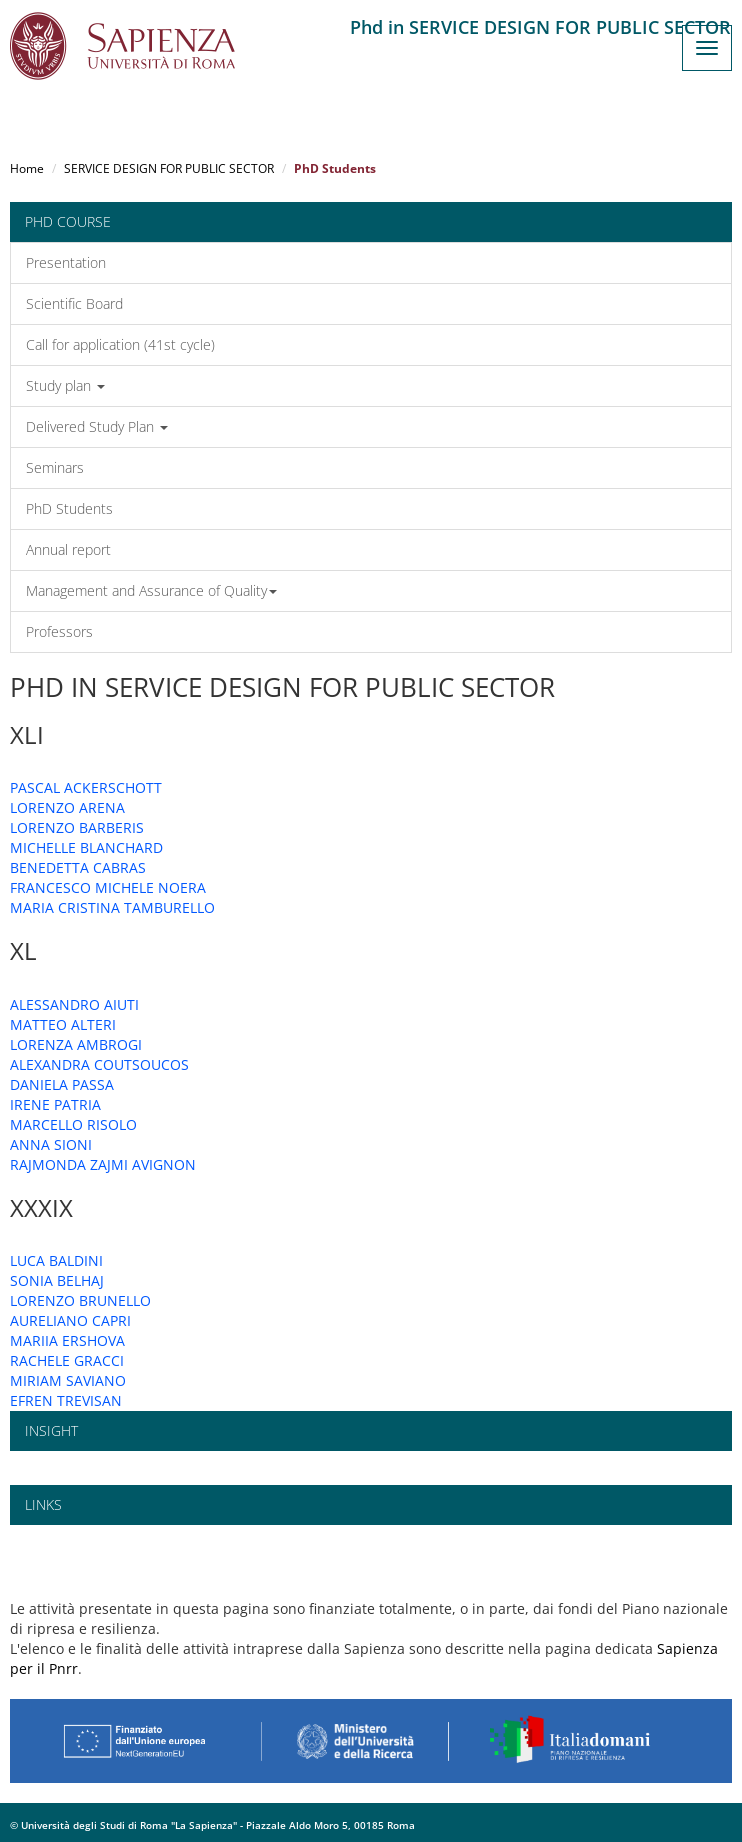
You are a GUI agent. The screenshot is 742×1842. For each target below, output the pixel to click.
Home (27, 168)
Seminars (55, 467)
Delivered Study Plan (97, 426)
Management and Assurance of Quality (151, 590)
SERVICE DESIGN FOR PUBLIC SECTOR (169, 168)
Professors (59, 631)
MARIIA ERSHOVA (67, 1340)
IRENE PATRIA (55, 1104)
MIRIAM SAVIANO (68, 1380)
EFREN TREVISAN (66, 1400)
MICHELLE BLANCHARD (86, 847)
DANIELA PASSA (62, 1084)
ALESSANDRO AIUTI (74, 1004)
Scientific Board (74, 303)
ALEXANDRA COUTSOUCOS (99, 1064)
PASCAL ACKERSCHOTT (86, 787)
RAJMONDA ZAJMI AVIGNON (103, 1164)
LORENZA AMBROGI (76, 1044)
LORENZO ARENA (67, 807)
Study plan (65, 385)
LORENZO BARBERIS (77, 827)
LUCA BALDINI (56, 1260)
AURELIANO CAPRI (70, 1320)
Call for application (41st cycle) (120, 344)
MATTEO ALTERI (63, 1024)
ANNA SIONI (51, 1144)
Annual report (68, 549)
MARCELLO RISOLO (73, 1124)
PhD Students (69, 508)
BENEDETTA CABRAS (78, 867)
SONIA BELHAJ (57, 1280)
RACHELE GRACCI (67, 1360)
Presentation (66, 262)
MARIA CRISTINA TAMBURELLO (112, 907)
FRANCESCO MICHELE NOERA (108, 887)
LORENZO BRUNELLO (80, 1300)
